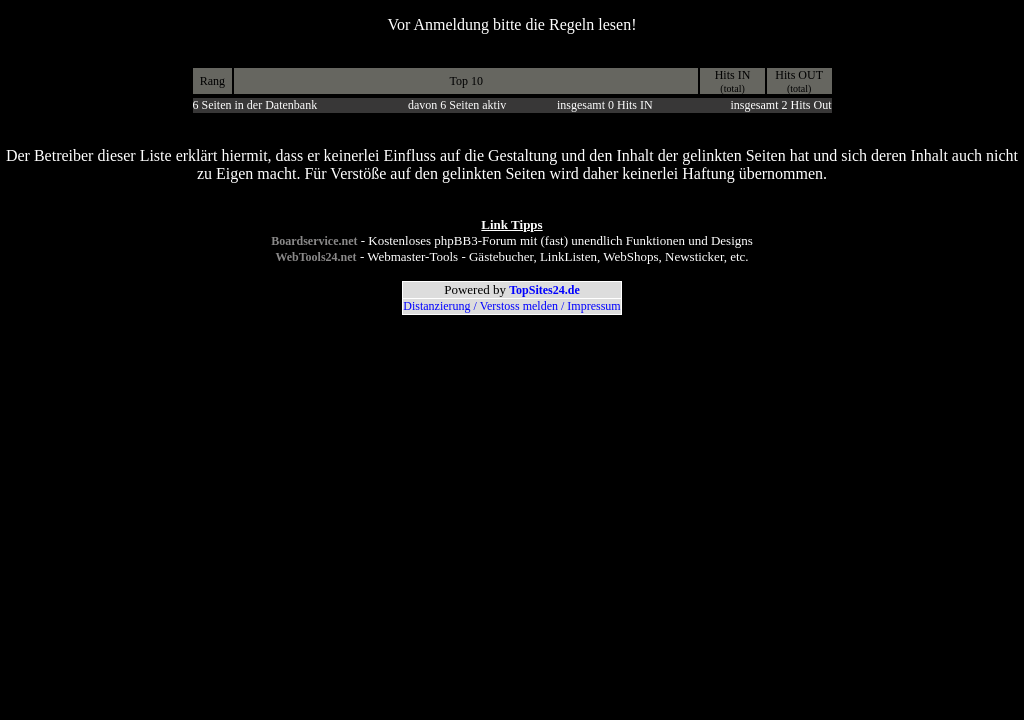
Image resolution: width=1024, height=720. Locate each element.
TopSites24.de (544, 290)
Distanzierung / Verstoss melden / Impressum (511, 306)
